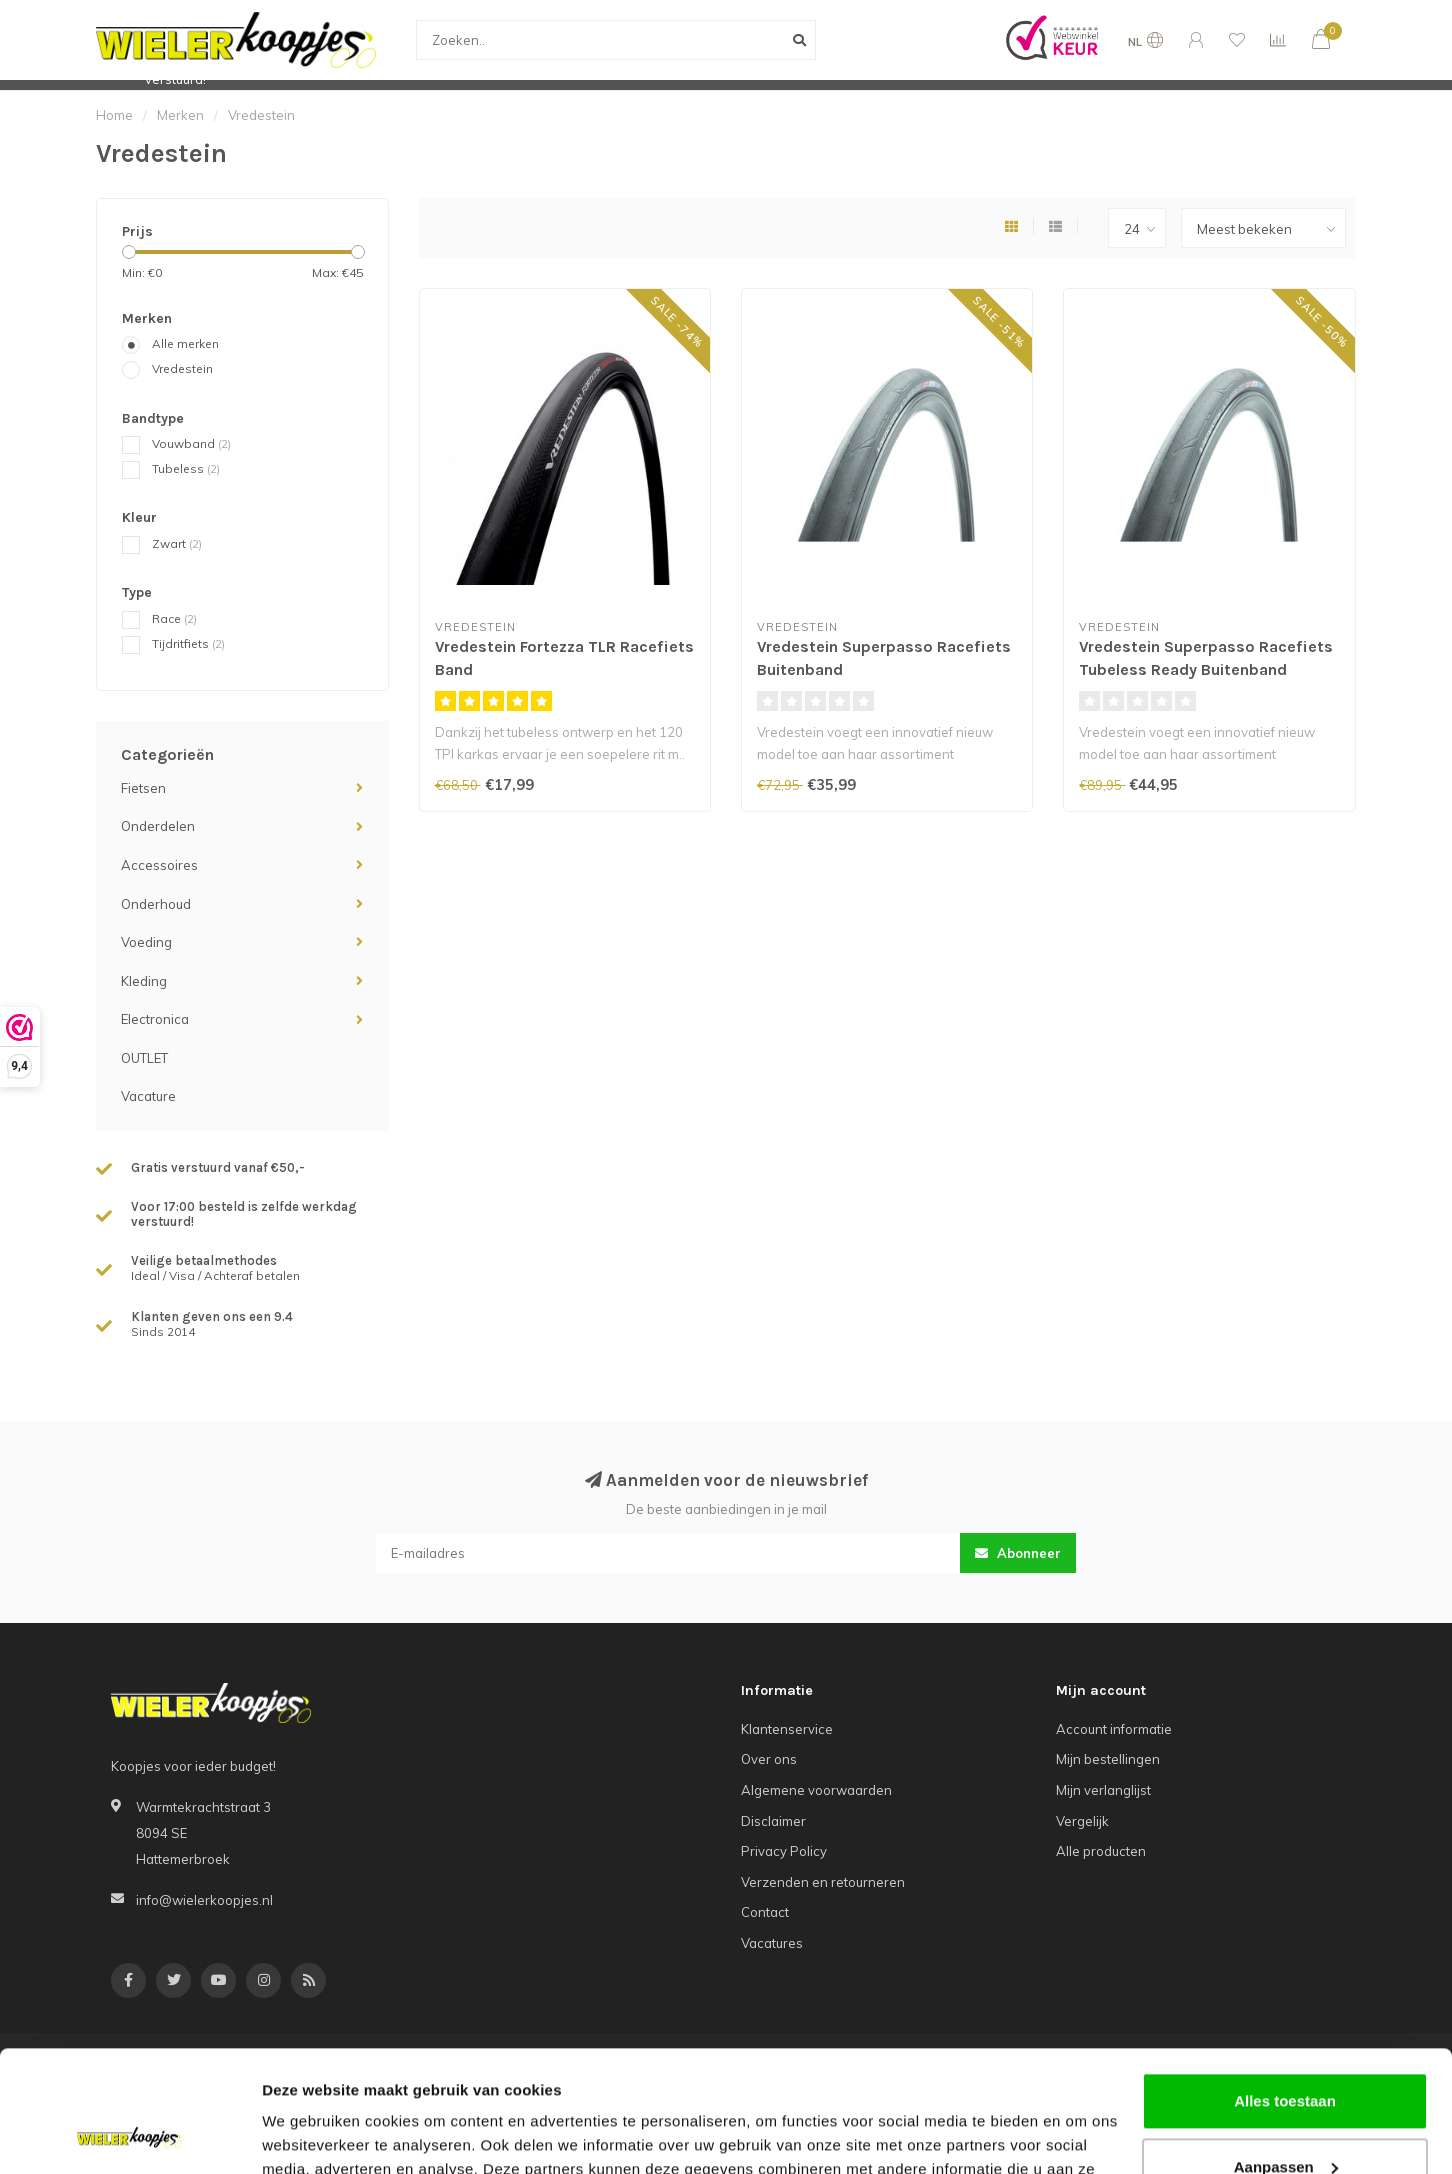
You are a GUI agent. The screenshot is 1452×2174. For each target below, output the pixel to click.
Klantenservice (787, 1729)
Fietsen (143, 788)
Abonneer (1018, 1553)
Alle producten (1101, 1851)
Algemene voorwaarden (816, 1790)
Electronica (155, 1019)
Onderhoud (156, 904)
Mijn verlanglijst (1103, 1790)
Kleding (144, 981)
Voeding (146, 942)
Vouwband (191, 443)
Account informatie (1114, 1729)
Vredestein (182, 368)
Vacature (148, 1096)
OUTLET (144, 1058)
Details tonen (309, 2134)
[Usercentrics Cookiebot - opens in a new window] (129, 2135)
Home (114, 115)
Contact (765, 1912)
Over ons (769, 1759)
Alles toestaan (1285, 1987)
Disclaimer (773, 1821)
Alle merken (185, 343)
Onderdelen (158, 826)
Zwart (177, 543)
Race (174, 618)
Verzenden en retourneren (823, 1882)
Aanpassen (1286, 2052)
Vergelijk (1082, 1821)
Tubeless (186, 468)
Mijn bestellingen (1108, 1759)
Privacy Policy (784, 1851)
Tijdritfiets (188, 643)
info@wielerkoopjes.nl (204, 1900)
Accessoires (159, 865)
